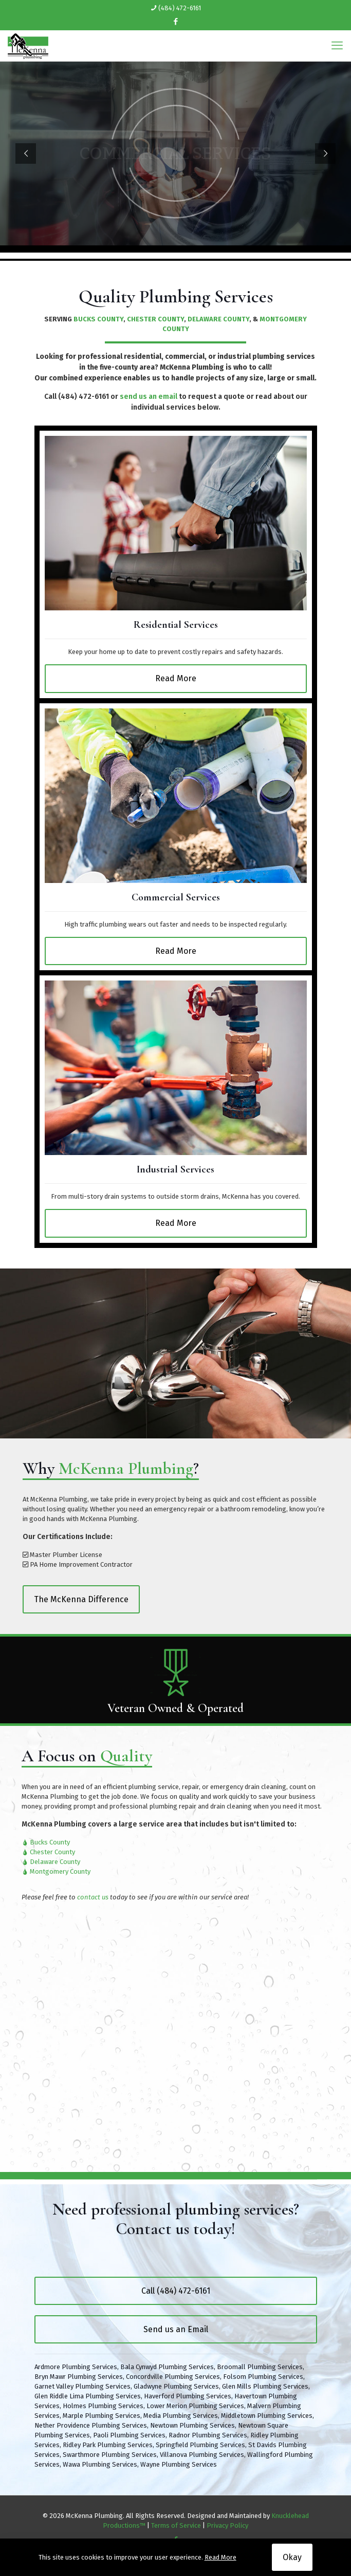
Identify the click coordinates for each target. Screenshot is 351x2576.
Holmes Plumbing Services (103, 2406)
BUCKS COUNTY (98, 319)
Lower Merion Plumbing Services (195, 2406)
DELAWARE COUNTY (218, 319)
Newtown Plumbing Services (192, 2425)
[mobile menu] (337, 45)
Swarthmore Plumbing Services (110, 2454)
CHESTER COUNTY (155, 319)
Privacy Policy (227, 2525)
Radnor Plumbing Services (208, 2435)
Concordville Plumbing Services (173, 2376)
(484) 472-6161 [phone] (179, 8)
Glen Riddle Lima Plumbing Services (87, 2396)
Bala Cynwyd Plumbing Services (167, 2367)
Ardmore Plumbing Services (75, 2367)
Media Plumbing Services (180, 2415)
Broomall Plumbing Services (260, 2367)
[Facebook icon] (176, 21)
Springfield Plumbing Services (200, 2445)
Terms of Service (176, 2525)
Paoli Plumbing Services (129, 2435)
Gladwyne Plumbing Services (176, 2386)
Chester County (52, 1852)
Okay (292, 2557)
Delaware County (55, 1862)
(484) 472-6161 (83, 396)
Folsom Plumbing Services (263, 2376)
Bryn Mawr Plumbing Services (78, 2376)
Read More (220, 2557)
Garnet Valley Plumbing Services (82, 2386)
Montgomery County (60, 1871)
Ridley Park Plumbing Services (108, 2445)
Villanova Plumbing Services (202, 2454)
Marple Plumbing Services (101, 2415)
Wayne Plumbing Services (178, 2464)
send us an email (148, 396)
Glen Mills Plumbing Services (265, 2386)
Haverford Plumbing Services (187, 2396)
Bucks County (50, 1842)
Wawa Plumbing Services (100, 2464)
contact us (92, 1897)
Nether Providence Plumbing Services (90, 2425)
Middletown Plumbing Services (266, 2415)
